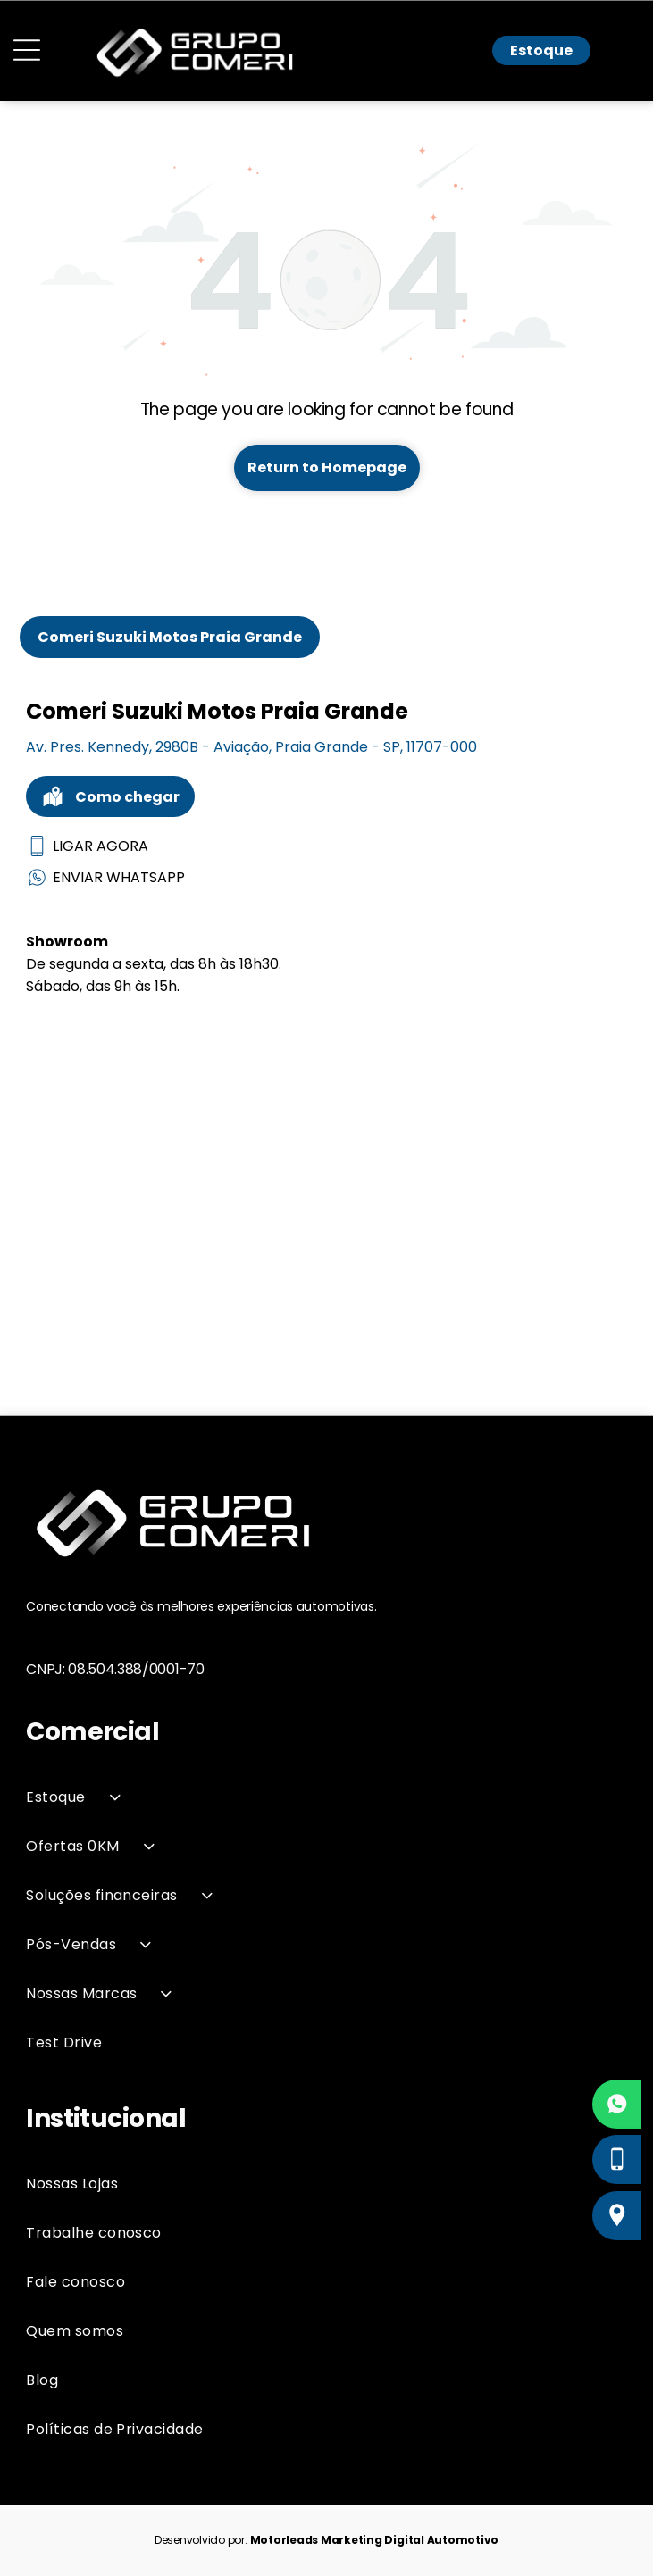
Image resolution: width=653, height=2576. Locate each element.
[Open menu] (26, 50)
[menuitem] (326, 1797)
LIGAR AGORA (87, 846)
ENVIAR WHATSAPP (105, 877)
